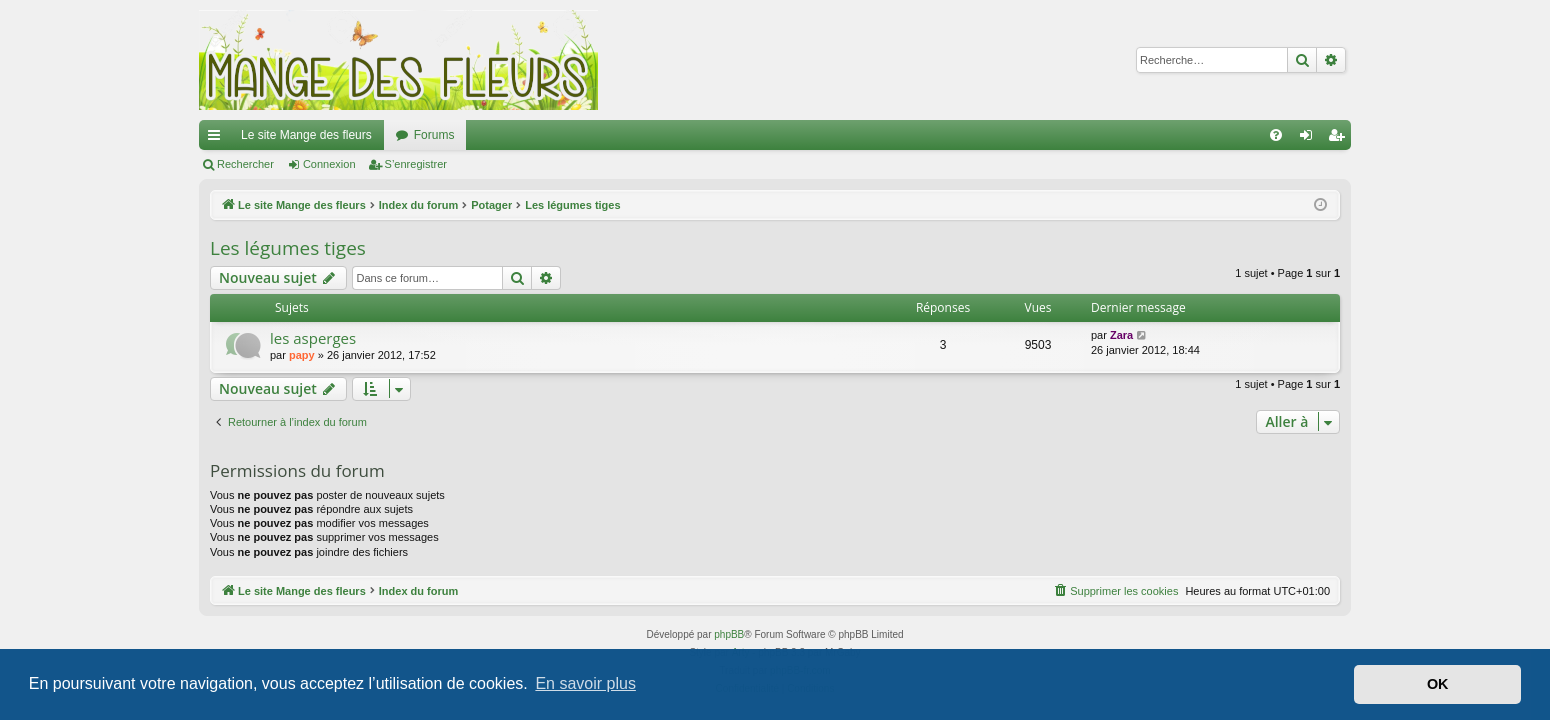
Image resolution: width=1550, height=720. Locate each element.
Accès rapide (218, 139)
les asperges (313, 338)
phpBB (729, 634)
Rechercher (245, 164)
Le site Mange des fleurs (306, 135)
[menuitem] (1276, 135)
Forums (434, 135)
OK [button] (1438, 684)
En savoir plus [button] (585, 683)
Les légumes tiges (288, 248)
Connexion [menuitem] (1310, 139)
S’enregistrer (416, 164)
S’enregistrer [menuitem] (1340, 139)
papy (302, 355)
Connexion (329, 164)
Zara (1121, 335)
